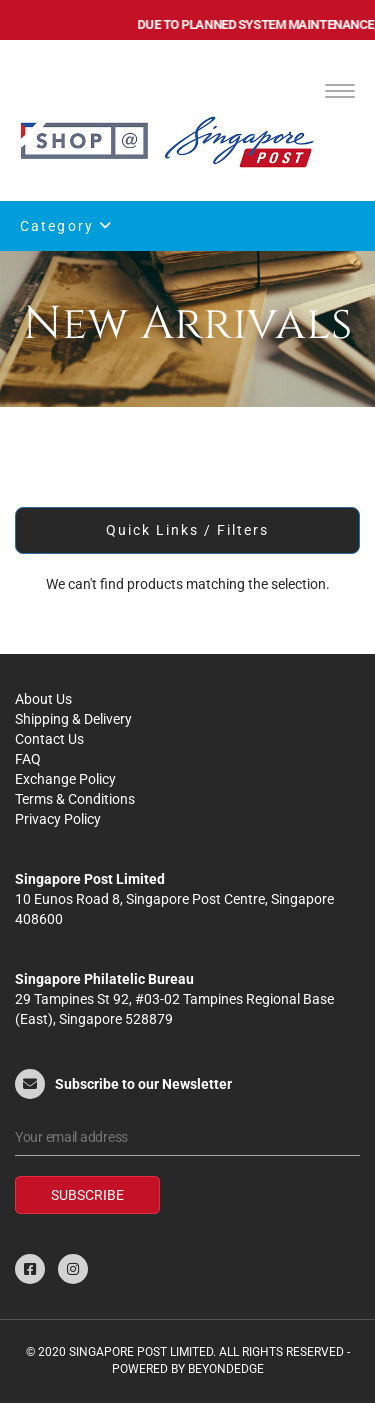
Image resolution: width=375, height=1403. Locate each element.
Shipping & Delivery (73, 719)
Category (66, 226)
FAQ (28, 759)
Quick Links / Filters (188, 530)
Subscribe (87, 1195)
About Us (43, 699)
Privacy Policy (58, 819)
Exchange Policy (65, 779)
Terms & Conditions (75, 799)
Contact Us (49, 739)
